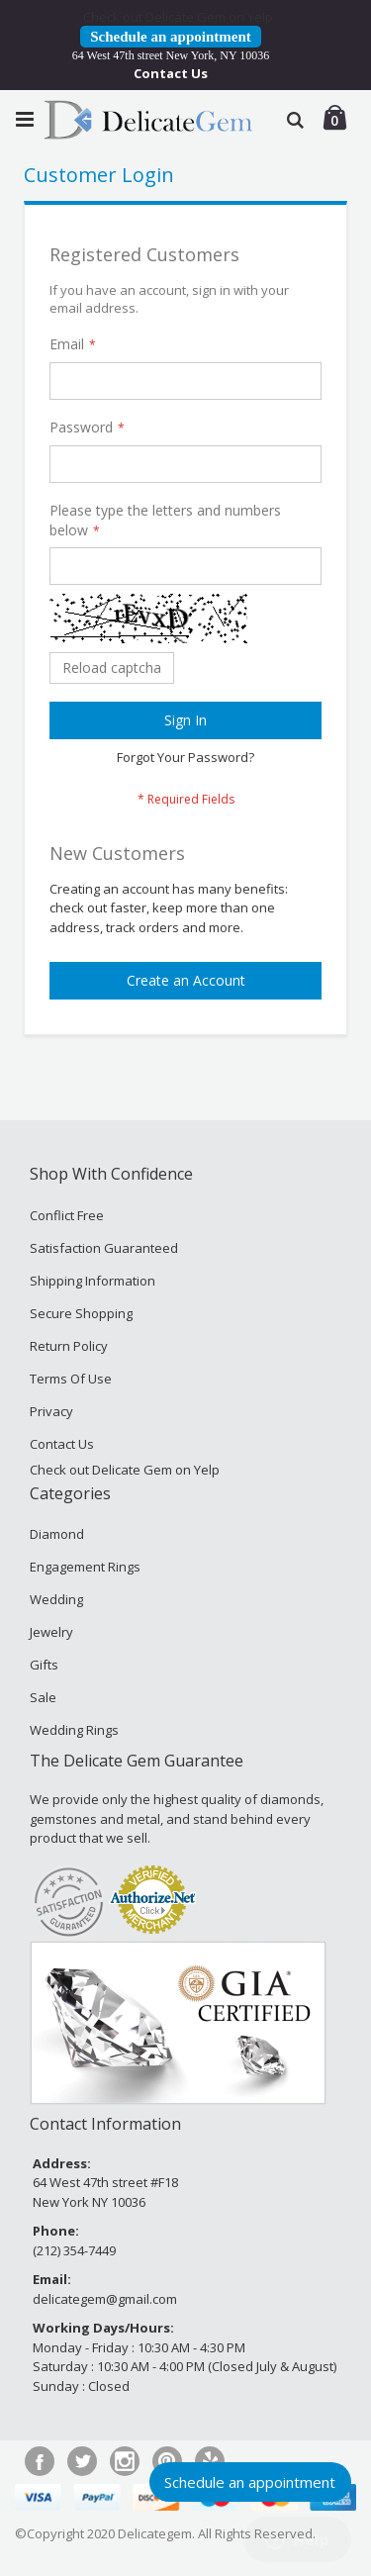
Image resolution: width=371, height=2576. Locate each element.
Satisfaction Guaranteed (104, 1248)
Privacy (51, 1411)
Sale (43, 1697)
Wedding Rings (74, 1730)
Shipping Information (92, 1280)
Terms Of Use (71, 1378)
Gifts (44, 1664)
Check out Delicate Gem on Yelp (178, 17)
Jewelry (51, 1632)
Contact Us (171, 73)
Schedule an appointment (170, 37)
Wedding (56, 1599)
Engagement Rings (85, 1566)
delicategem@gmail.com (105, 2299)
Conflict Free (67, 1215)
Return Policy (69, 1346)
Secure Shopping (81, 1313)
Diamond (57, 1534)
